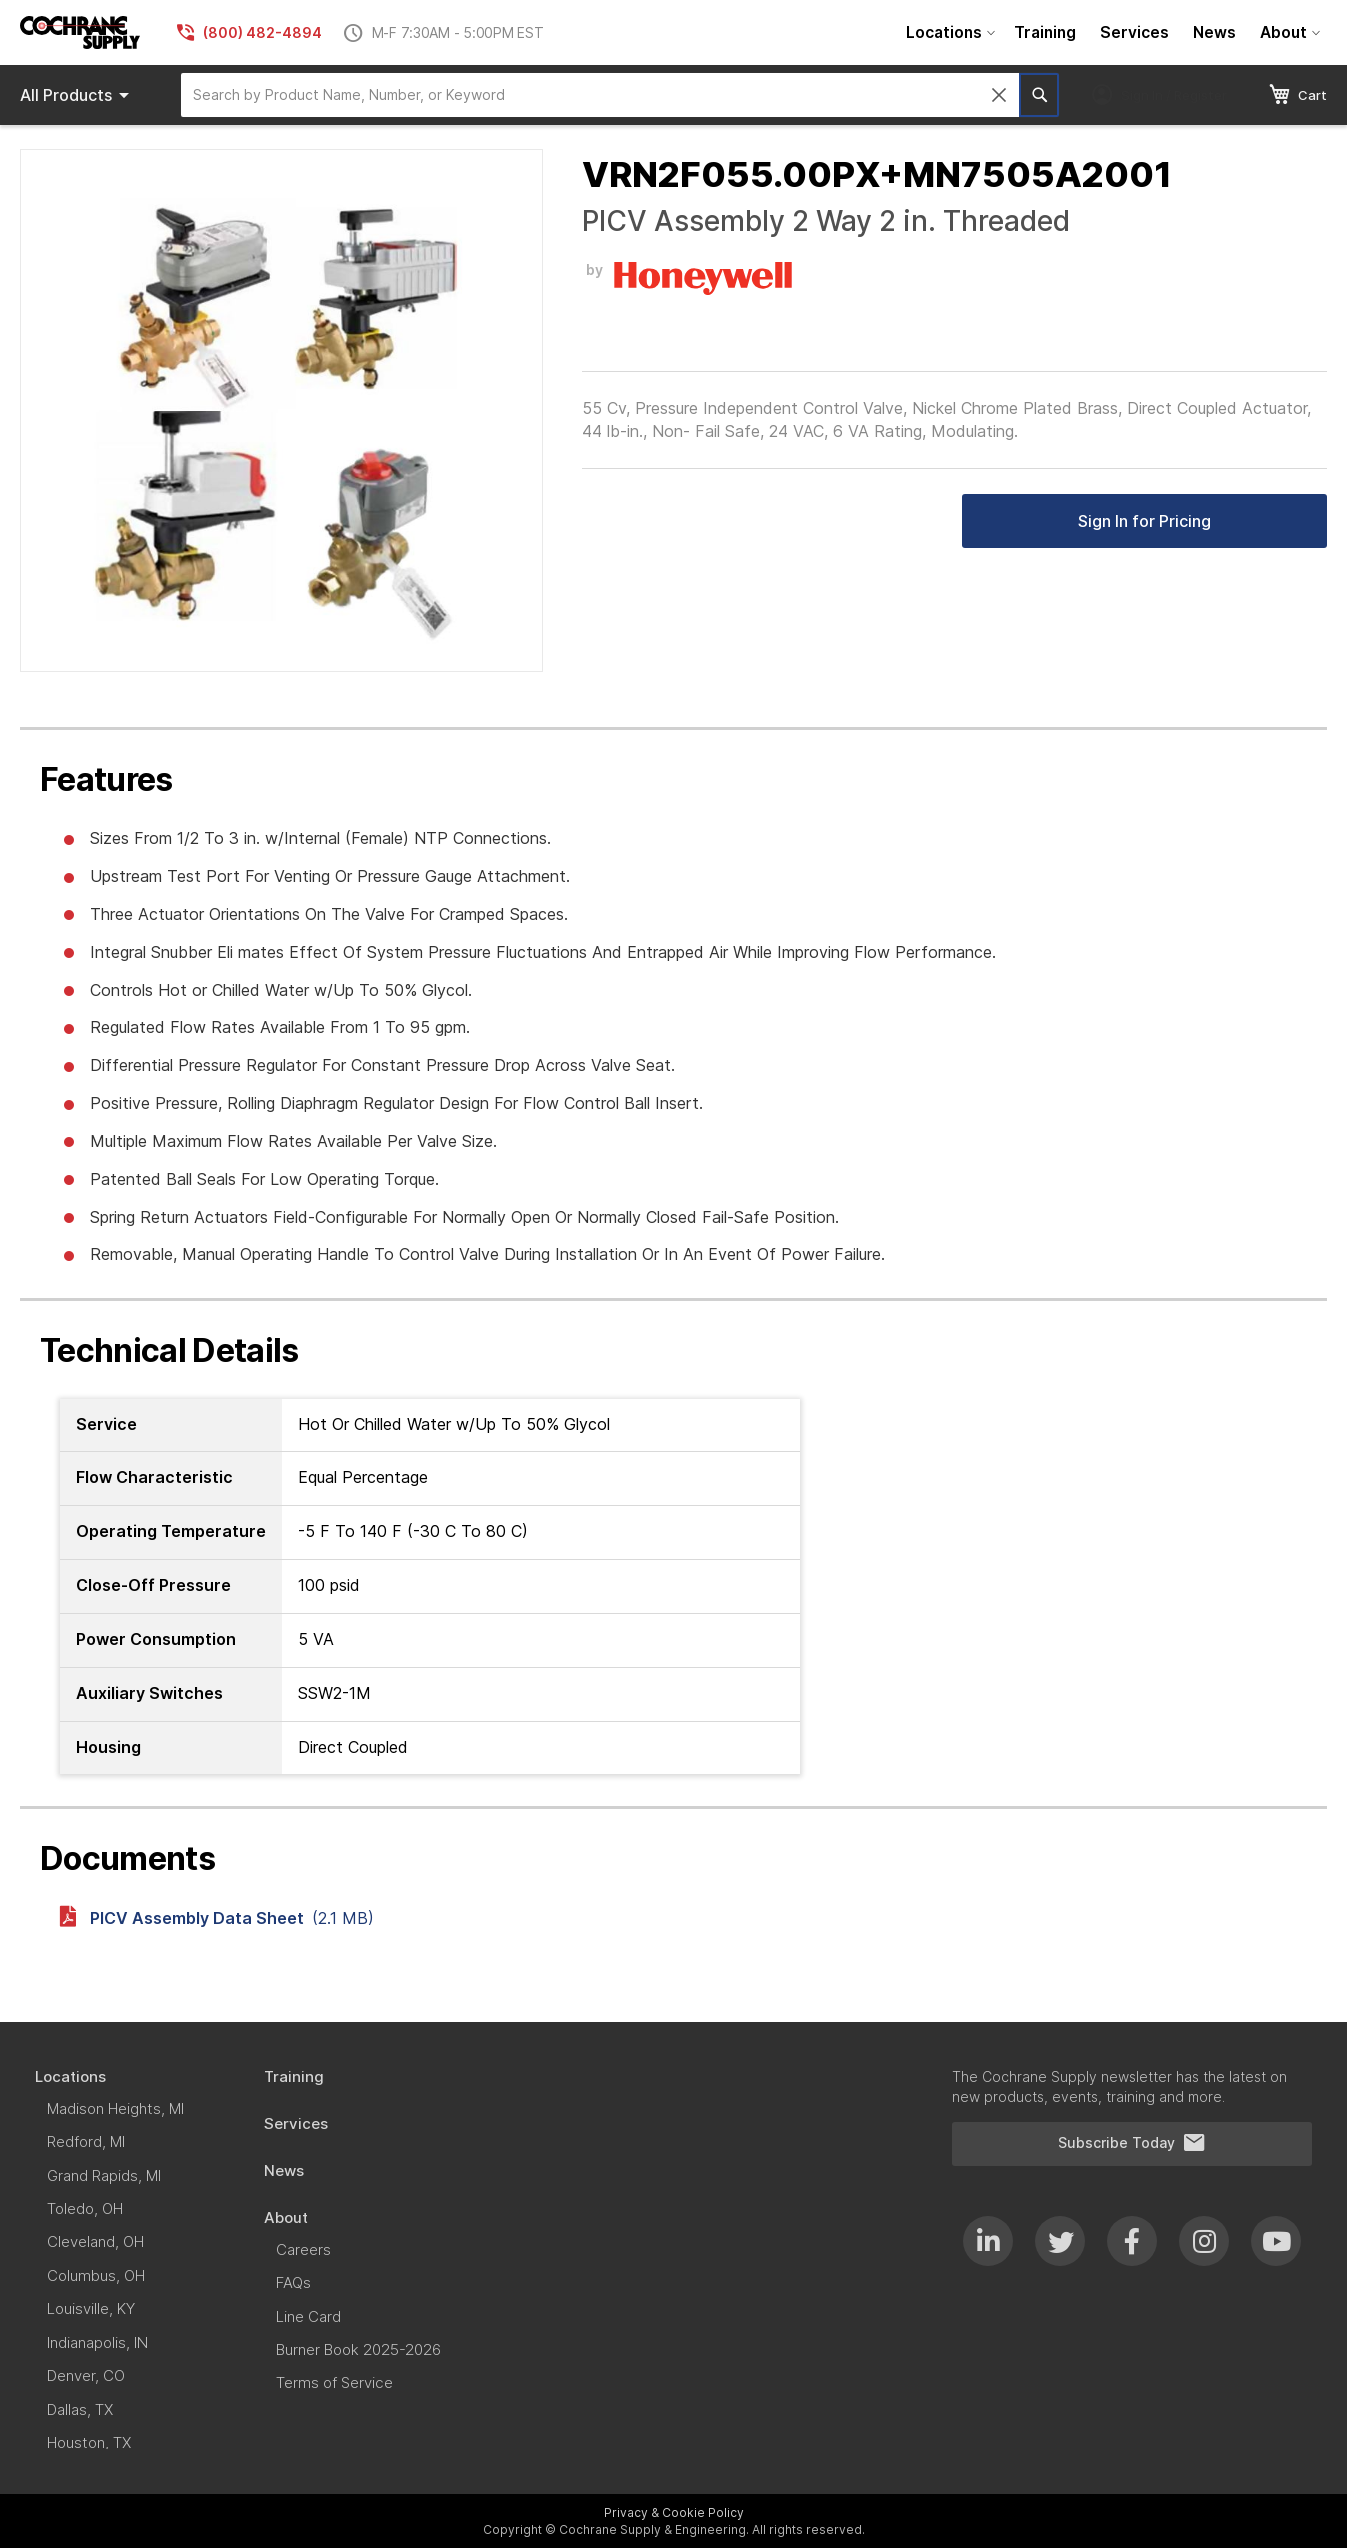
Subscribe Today (1132, 2143)
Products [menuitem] (78, 95)
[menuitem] (948, 32)
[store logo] (80, 32)
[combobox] (600, 95)
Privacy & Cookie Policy (674, 2512)
